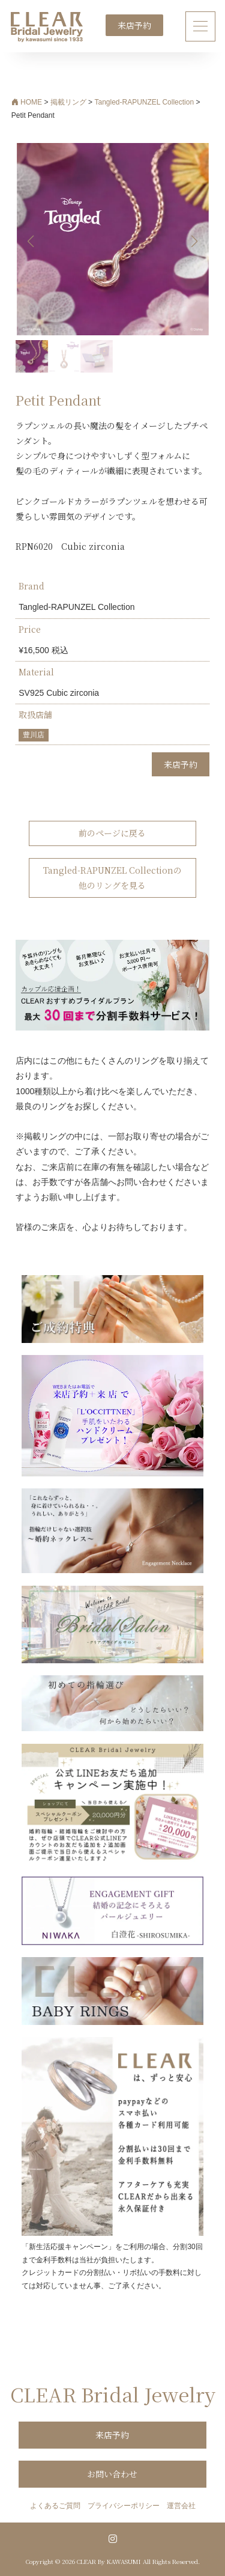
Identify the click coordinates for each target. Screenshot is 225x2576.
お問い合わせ (112, 2474)
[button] (195, 241)
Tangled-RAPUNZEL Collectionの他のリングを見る (112, 877)
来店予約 (134, 25)
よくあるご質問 (55, 2505)
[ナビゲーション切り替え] (201, 26)
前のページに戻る (112, 833)
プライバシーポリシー (124, 2505)
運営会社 (181, 2505)
